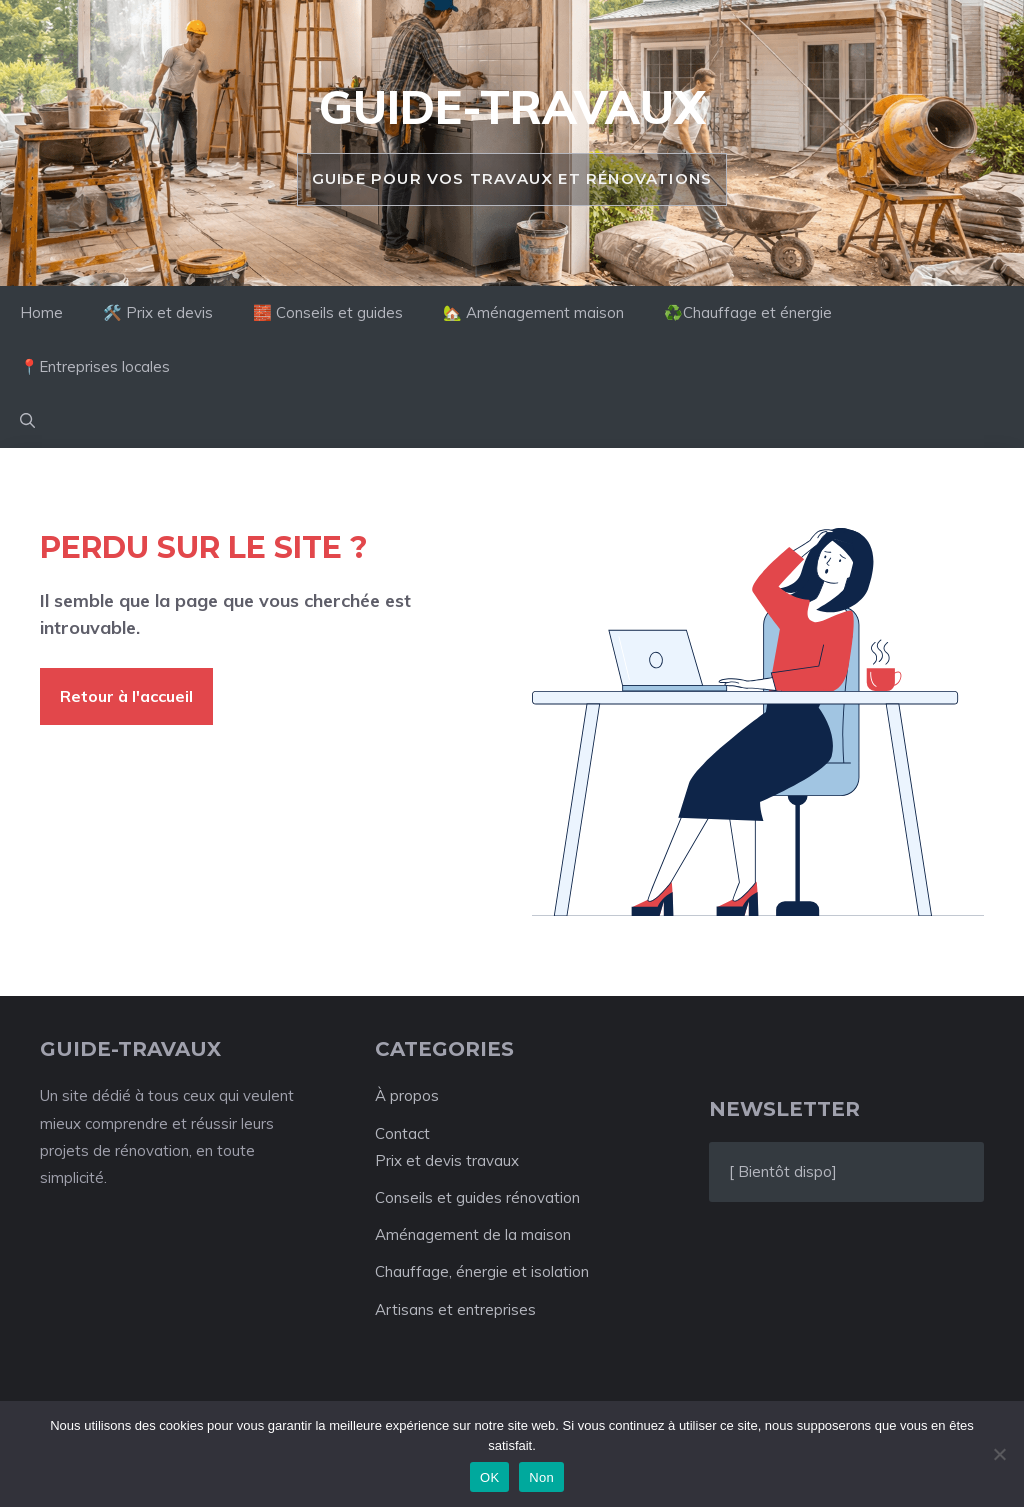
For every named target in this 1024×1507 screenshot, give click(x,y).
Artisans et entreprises (455, 1309)
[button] (27, 421)
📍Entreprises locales (95, 366)
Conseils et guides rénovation (477, 1197)
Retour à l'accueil (126, 696)
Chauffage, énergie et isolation (482, 1271)
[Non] (999, 1454)
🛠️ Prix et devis (158, 312)
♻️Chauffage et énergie (748, 312)
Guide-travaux (512, 107)
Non (541, 1477)
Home (41, 312)
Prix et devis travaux (447, 1160)
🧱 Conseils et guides (328, 312)
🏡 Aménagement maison (533, 312)
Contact (402, 1133)
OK (489, 1477)
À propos (407, 1095)
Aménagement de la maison (473, 1234)
